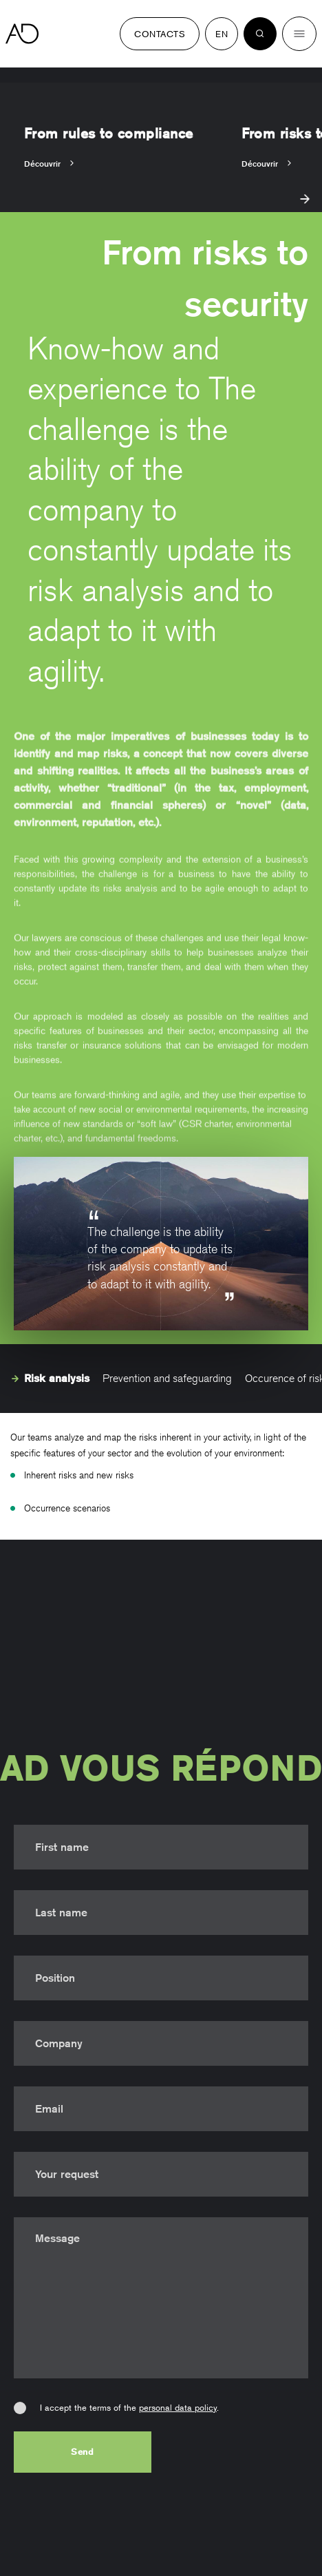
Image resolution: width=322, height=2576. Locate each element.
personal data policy (178, 2407)
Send (82, 2451)
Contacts (159, 33)
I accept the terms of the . (129, 2407)
